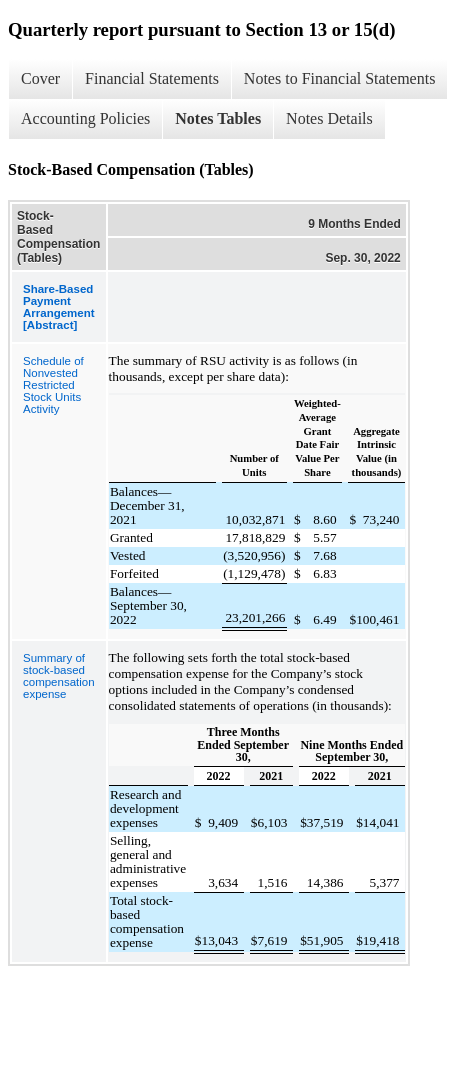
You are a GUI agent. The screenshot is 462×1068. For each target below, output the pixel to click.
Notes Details (329, 118)
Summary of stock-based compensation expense (59, 676)
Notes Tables (218, 118)
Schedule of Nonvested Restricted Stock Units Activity (53, 385)
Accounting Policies (85, 118)
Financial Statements (152, 78)
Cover (40, 78)
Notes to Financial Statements (340, 78)
